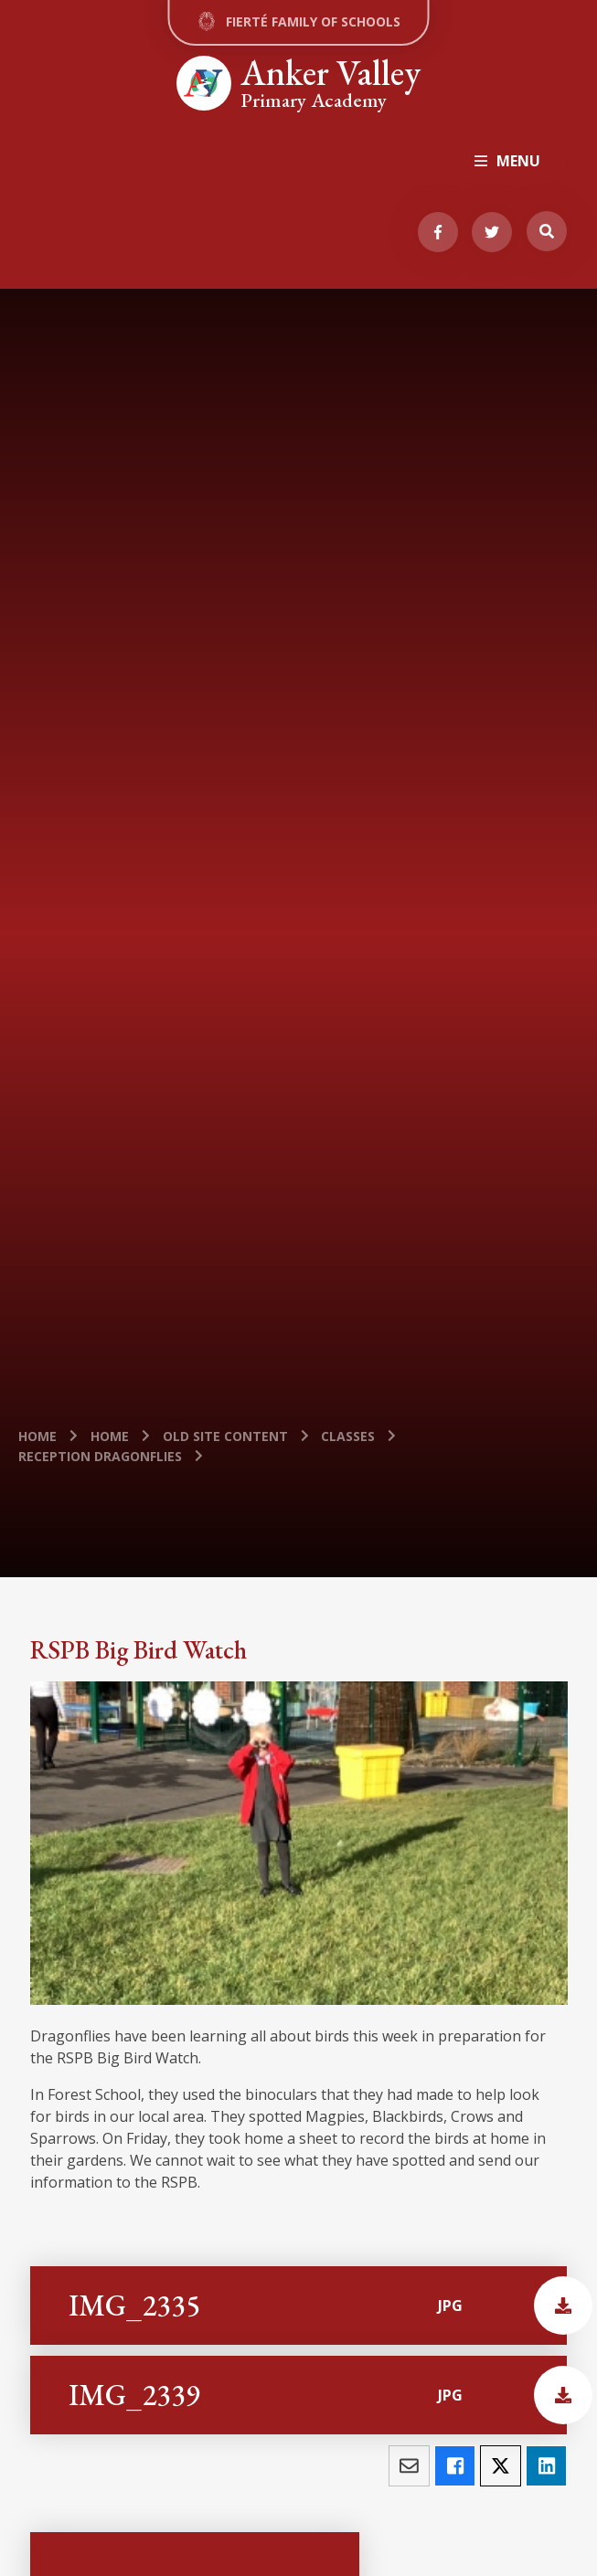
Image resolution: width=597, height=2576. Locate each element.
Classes (348, 1436)
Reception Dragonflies (100, 1456)
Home (37, 1436)
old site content (225, 1436)
